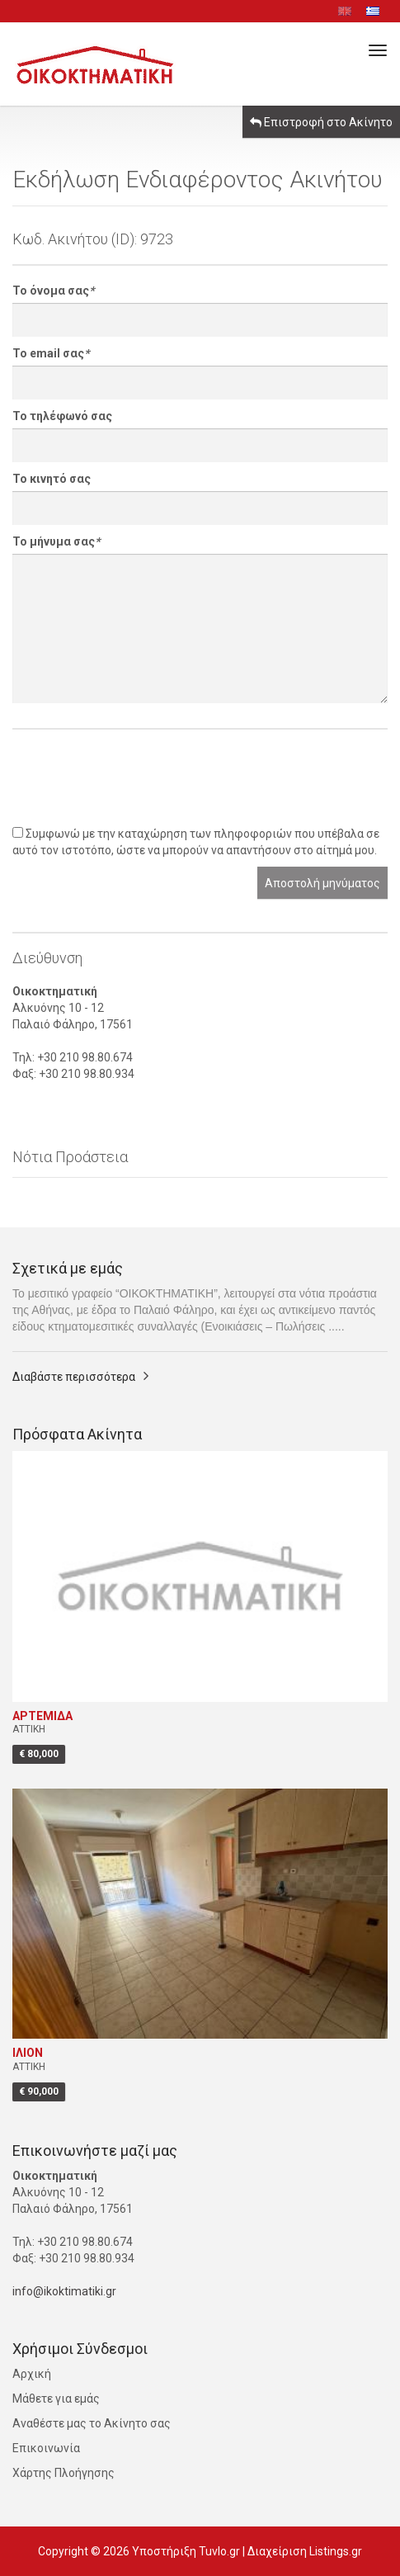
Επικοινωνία (46, 2448)
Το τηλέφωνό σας (62, 416)
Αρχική (31, 2373)
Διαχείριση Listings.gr (304, 2551)
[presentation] (137, 778)
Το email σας (50, 353)
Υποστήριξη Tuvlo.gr (186, 2551)
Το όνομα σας (53, 290)
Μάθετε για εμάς (56, 2398)
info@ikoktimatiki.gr (64, 2291)
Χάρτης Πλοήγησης (63, 2472)
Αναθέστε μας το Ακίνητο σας (91, 2423)
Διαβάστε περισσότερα (73, 1376)
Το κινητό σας (51, 478)
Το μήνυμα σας (56, 541)
